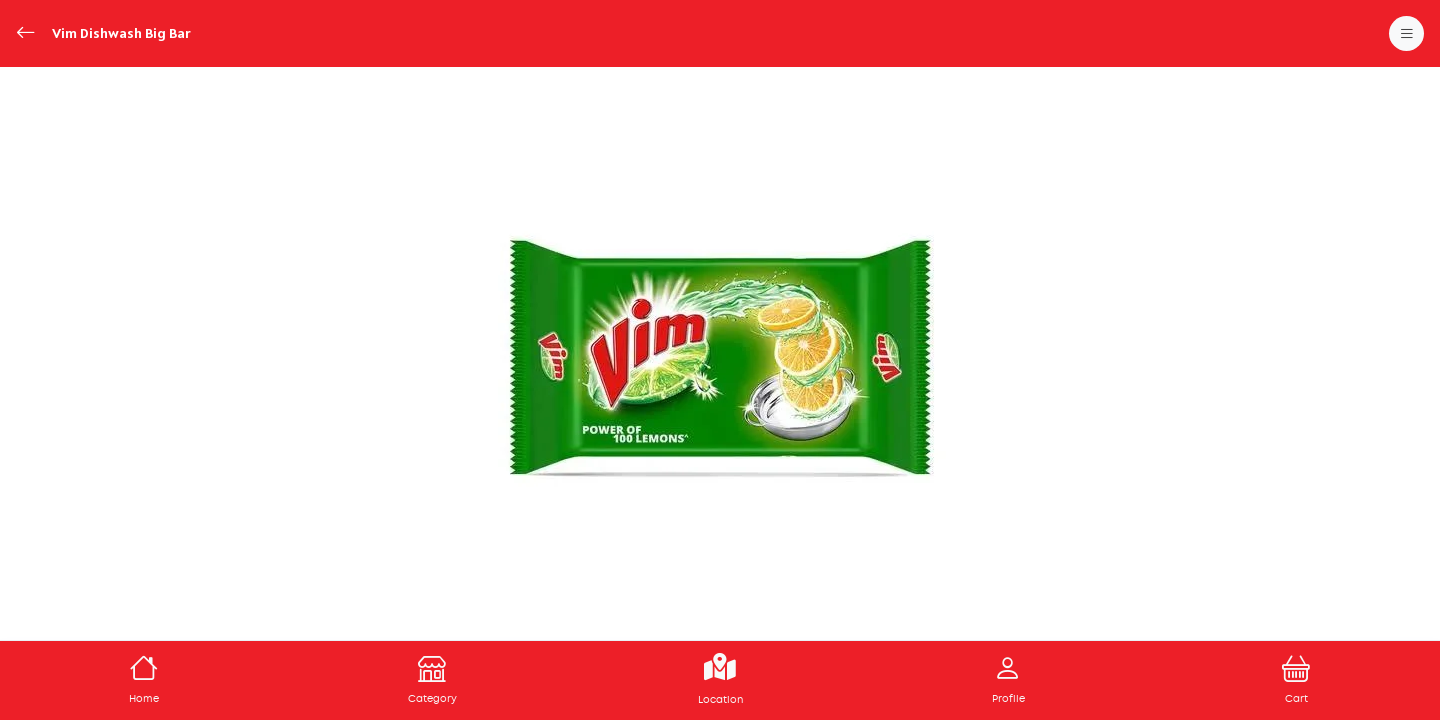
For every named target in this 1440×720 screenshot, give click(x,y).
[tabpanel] (720, 357)
